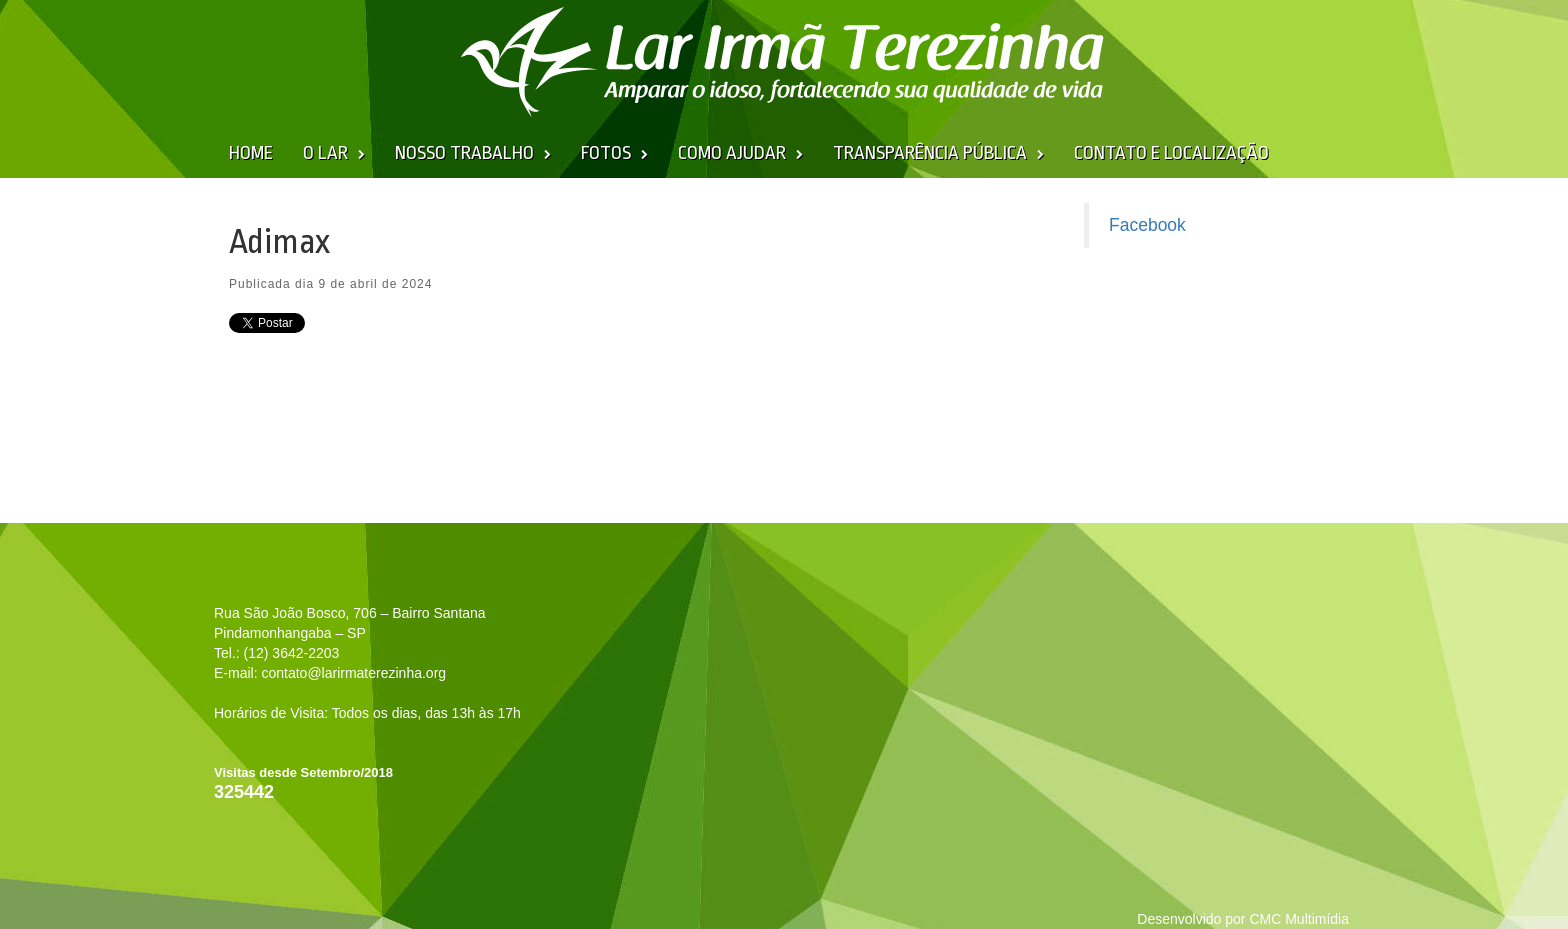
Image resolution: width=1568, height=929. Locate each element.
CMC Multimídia (1299, 919)
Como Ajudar (732, 153)
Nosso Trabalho (464, 153)
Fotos (606, 153)
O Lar (325, 153)
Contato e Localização (1171, 153)
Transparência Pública (930, 153)
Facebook (1147, 225)
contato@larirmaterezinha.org (353, 673)
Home (251, 153)
